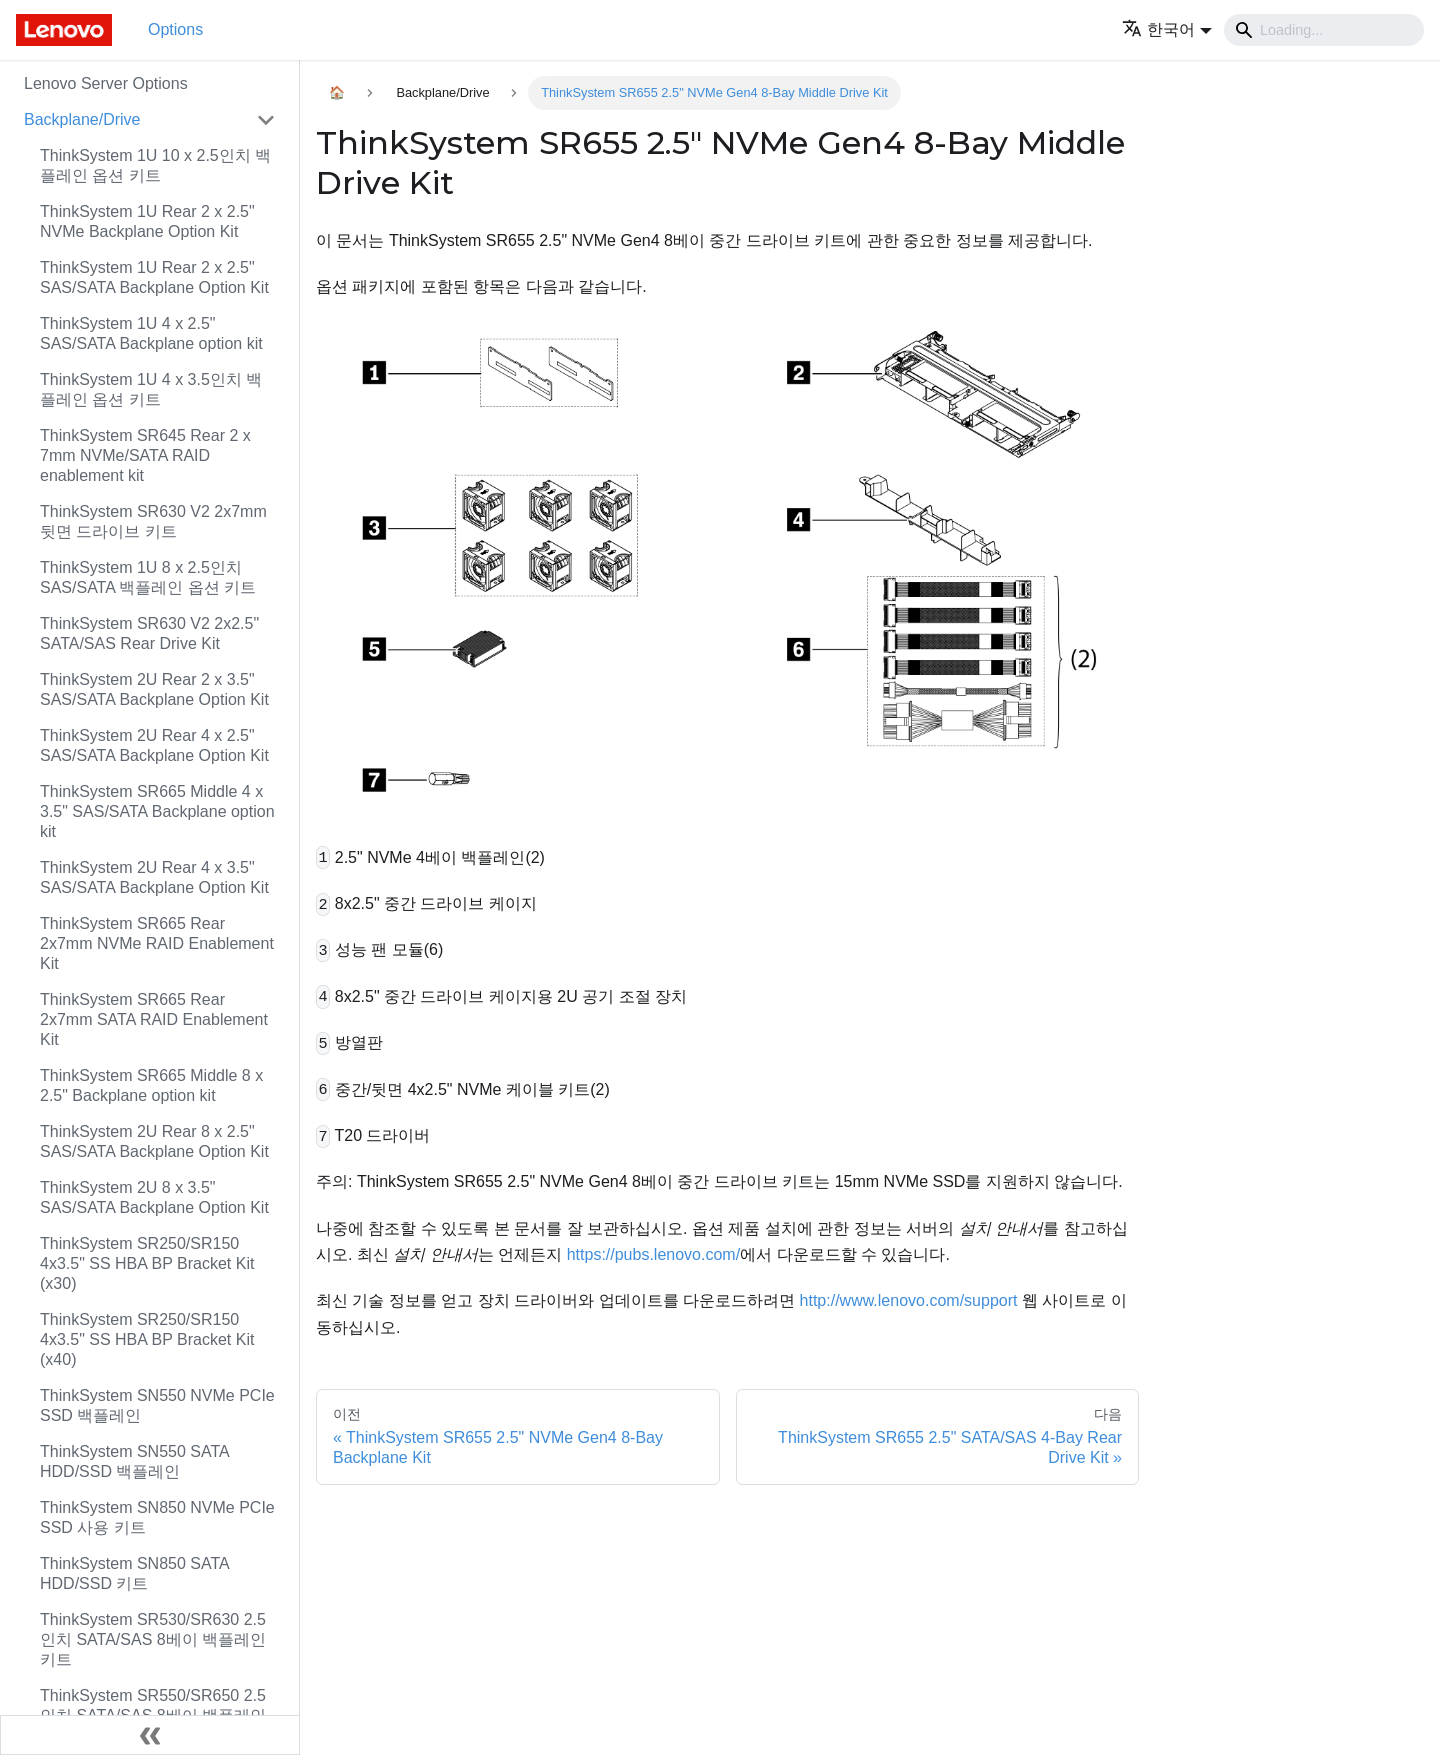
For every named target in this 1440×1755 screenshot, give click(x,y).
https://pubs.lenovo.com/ (653, 1254)
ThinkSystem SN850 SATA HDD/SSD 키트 (134, 1573)
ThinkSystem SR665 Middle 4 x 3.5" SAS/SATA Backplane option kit (157, 811)
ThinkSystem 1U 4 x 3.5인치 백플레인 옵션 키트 (151, 389)
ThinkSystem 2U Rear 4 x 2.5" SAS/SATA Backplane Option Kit (154, 745)
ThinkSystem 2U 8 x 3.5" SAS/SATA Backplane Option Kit (154, 1197)
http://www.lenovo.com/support (909, 1300)
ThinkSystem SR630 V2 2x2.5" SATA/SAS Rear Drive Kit (149, 633)
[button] (1167, 29)
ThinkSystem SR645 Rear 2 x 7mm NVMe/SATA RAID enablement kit (145, 455)
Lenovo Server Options (106, 83)
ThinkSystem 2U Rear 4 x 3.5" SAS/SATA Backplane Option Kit (154, 877)
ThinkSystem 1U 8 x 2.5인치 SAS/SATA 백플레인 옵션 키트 (148, 577)
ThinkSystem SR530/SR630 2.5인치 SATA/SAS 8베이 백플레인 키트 (153, 1639)
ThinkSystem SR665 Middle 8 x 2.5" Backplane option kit (151, 1085)
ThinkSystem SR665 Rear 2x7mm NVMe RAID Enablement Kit (157, 943)
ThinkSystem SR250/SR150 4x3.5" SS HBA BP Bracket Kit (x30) (147, 1263)
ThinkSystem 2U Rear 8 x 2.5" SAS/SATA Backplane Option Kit (154, 1141)
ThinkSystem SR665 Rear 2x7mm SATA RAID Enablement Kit (154, 1019)
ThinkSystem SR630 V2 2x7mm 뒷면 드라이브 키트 (153, 521)
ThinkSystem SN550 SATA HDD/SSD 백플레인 (134, 1461)
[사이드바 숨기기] (150, 1735)
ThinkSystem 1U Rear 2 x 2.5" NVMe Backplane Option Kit (147, 221)
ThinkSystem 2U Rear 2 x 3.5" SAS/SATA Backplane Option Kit (154, 689)
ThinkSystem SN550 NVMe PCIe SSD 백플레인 (157, 1405)
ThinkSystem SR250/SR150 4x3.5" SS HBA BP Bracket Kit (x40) (147, 1339)
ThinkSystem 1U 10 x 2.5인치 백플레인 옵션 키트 (155, 165)
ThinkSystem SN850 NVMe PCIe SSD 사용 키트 (157, 1517)
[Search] (1324, 30)
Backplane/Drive (82, 119)
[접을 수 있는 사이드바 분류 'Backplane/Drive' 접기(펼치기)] (266, 120)
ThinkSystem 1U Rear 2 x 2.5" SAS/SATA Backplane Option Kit (154, 277)
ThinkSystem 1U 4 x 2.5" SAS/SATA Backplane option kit (151, 333)
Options (175, 29)
